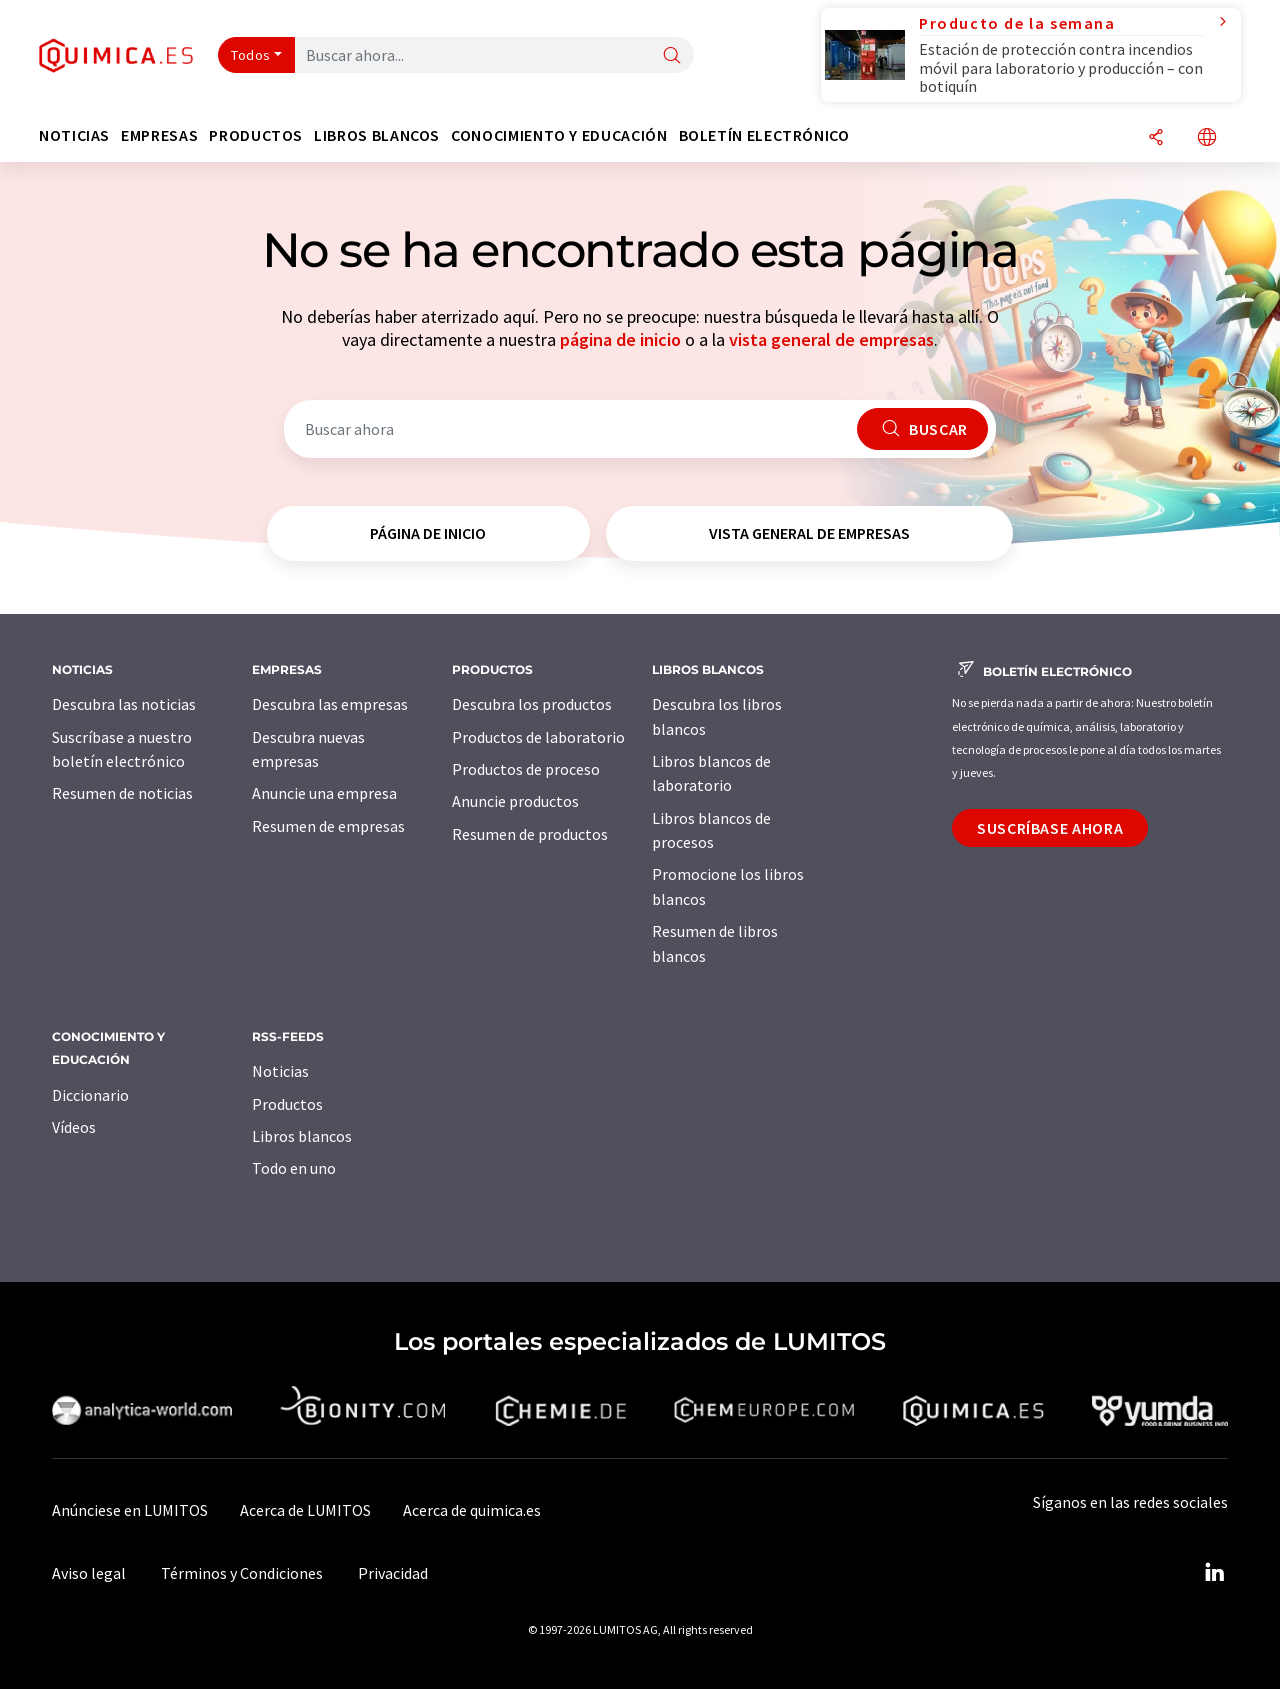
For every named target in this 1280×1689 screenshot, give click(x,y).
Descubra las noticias (124, 704)
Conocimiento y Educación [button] (559, 135)
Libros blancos (302, 1136)
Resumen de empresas (328, 826)
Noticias (280, 1071)
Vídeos (74, 1127)
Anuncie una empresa (324, 793)
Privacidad (393, 1573)
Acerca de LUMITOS (305, 1510)
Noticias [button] (74, 135)
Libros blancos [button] (377, 135)
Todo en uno (294, 1168)
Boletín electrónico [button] (764, 135)
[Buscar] (672, 56)
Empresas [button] (159, 135)
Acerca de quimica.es (472, 1510)
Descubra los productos (532, 704)
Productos (287, 1104)
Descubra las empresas (330, 704)
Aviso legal (89, 1573)
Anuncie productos (515, 801)
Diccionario (90, 1095)
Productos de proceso (526, 769)
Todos (251, 55)
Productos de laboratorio (538, 737)
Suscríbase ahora (1050, 828)
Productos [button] (256, 135)
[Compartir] (1156, 138)
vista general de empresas (831, 339)
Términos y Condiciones (242, 1573)
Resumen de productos (530, 834)
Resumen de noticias (122, 793)
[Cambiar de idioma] (1207, 138)
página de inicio (620, 339)
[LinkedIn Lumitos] (1214, 1573)
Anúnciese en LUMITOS (130, 1510)
